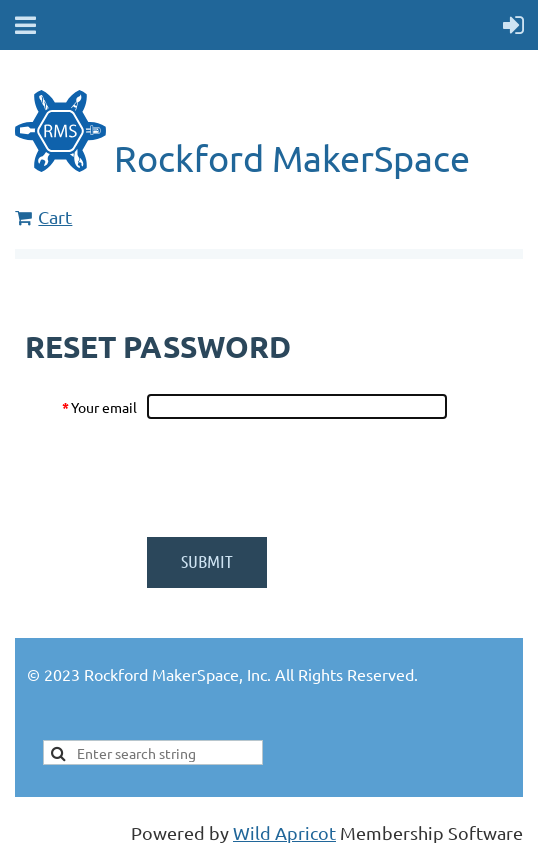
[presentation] (299, 478)
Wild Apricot (284, 832)
